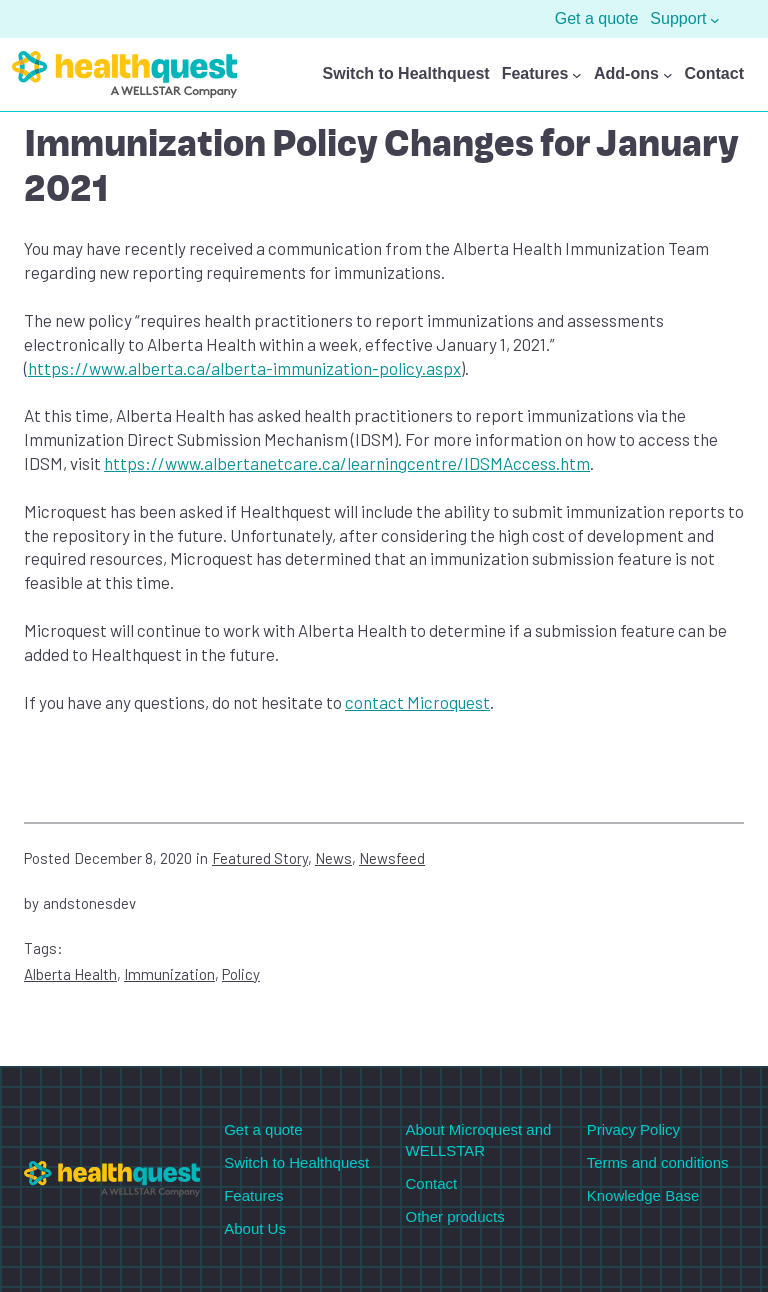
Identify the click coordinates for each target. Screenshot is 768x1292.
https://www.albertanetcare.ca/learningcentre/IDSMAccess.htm (347, 463)
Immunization (169, 974)
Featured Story (260, 858)
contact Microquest (417, 702)
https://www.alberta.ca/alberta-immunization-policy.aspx (244, 368)
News (333, 858)
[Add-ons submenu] (668, 75)
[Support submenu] (715, 19)
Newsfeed (392, 858)
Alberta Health (70, 974)
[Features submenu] (577, 75)
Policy (241, 974)
